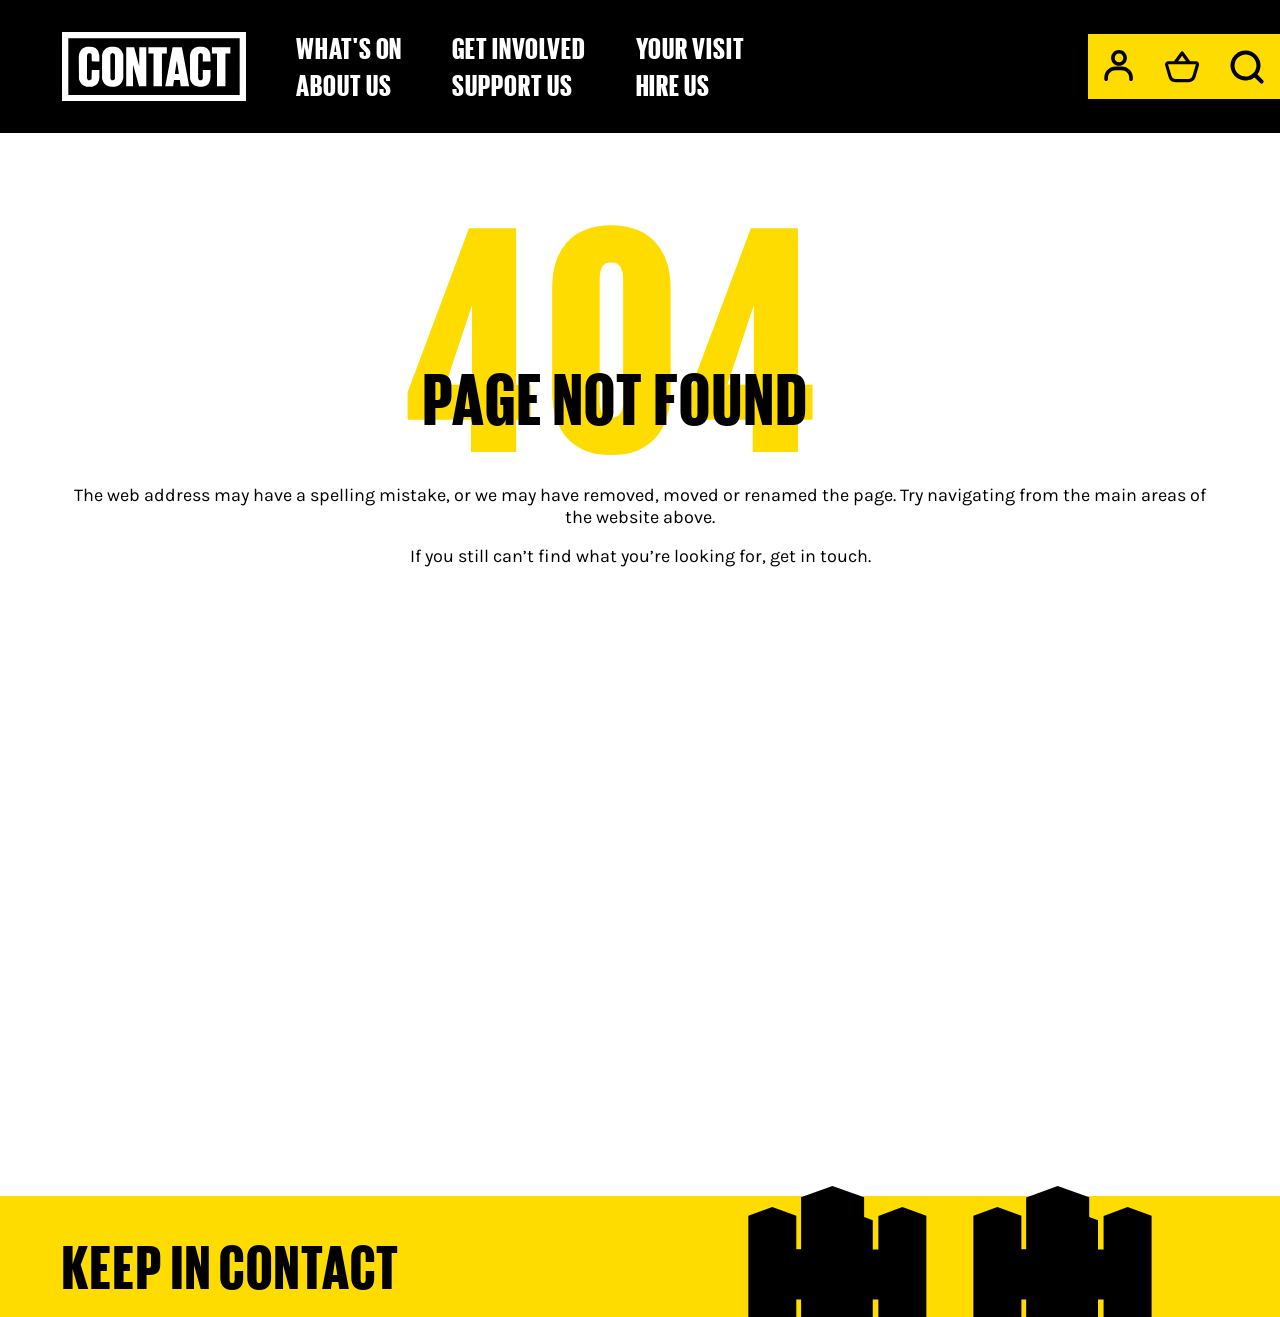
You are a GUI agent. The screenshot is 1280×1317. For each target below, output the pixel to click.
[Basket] (1182, 67)
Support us (512, 85)
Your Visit (690, 48)
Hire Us (673, 85)
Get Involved (518, 48)
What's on (349, 48)
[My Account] (1118, 65)
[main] (640, 627)
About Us (343, 85)
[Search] (1247, 67)
